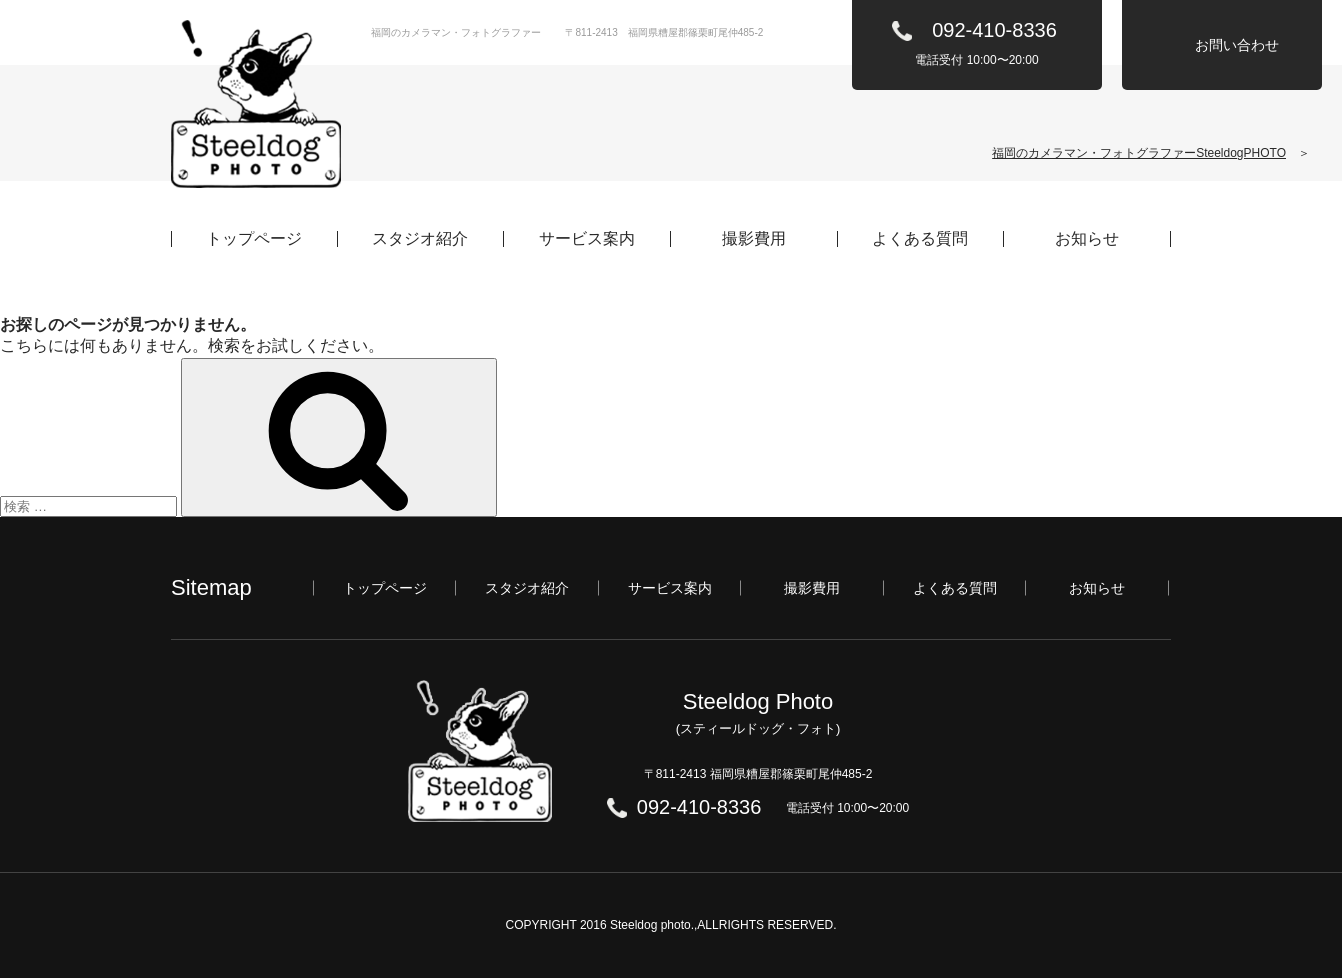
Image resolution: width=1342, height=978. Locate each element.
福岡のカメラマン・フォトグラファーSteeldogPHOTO (1139, 153)
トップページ (254, 239)
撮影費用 (754, 239)
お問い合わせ (1237, 45)
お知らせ (1087, 239)
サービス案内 (587, 239)
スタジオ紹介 (420, 239)
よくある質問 (920, 239)
